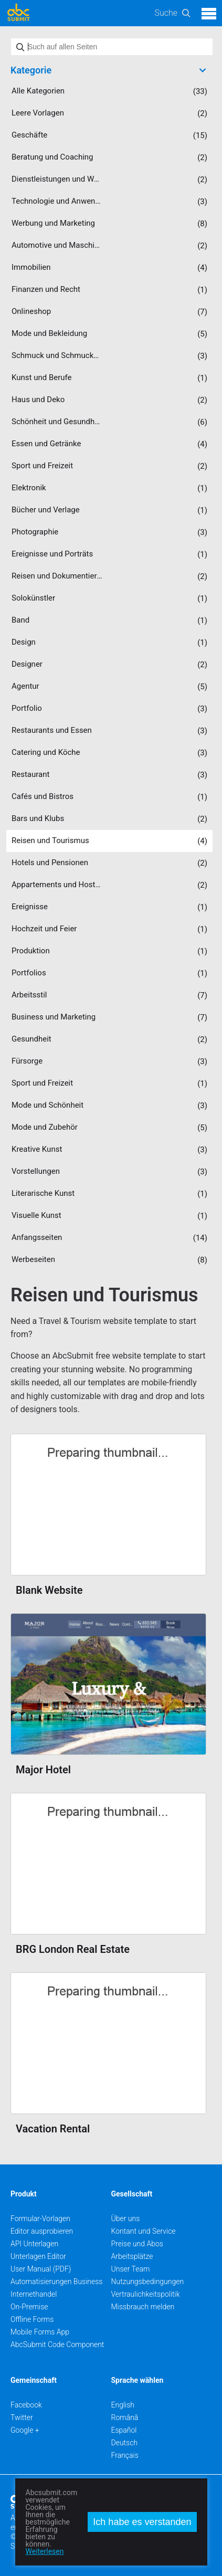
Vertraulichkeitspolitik (145, 2294)
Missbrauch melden (143, 2306)
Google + (24, 2430)
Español (124, 2430)
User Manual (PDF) (40, 2269)
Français (125, 2455)
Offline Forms (32, 2319)
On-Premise (29, 2306)
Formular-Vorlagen (40, 2218)
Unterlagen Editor (38, 2256)
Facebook (26, 2405)
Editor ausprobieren (41, 2231)
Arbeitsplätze (132, 2256)
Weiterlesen (45, 2551)
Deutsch (124, 2442)
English (123, 2405)
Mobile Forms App (39, 2332)
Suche (165, 13)
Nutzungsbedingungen (147, 2281)
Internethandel (33, 2294)
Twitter (21, 2417)
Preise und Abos (137, 2243)
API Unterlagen (34, 2243)
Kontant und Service (143, 2231)
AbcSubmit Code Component (57, 2344)
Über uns (125, 2218)
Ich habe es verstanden (142, 2522)
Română (125, 2417)
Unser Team (130, 2269)
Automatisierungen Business (56, 2281)
